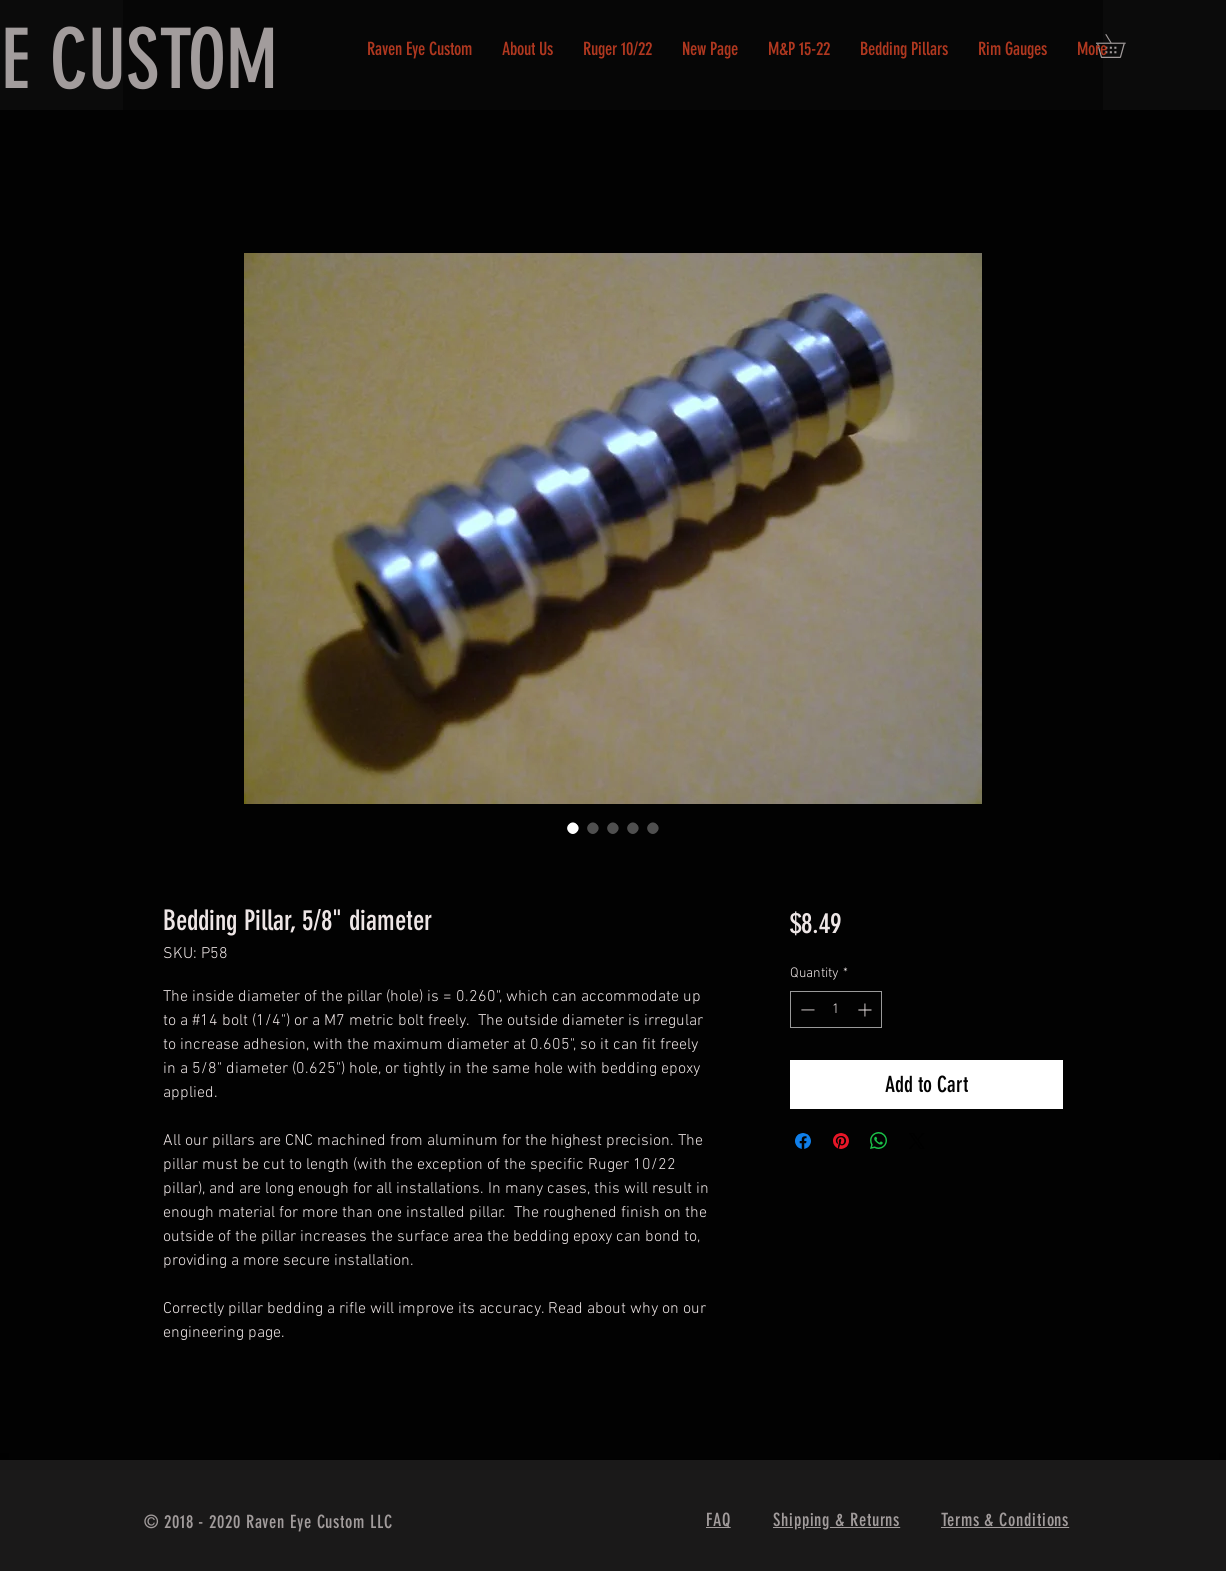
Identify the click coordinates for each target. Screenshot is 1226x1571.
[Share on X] (917, 1141)
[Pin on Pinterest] (841, 1141)
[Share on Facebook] (803, 1141)
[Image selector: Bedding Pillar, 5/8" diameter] (573, 828)
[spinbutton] (836, 1009)
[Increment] (866, 1009)
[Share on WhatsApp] (879, 1141)
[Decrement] (805, 1009)
